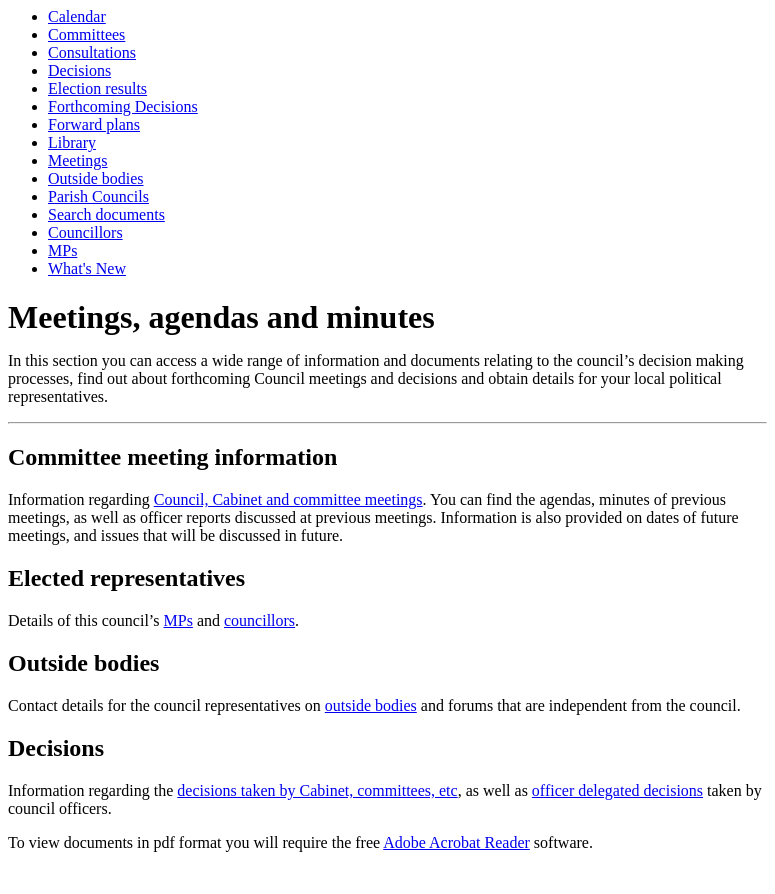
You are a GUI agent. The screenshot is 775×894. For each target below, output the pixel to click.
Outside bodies (96, 178)
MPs (62, 250)
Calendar (77, 16)
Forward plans (94, 124)
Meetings (78, 160)
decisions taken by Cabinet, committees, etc (317, 790)
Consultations (92, 52)
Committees (86, 34)
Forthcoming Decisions (123, 106)
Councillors (85, 232)
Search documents (106, 214)
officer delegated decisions (617, 790)
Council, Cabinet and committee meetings (288, 499)
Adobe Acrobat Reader (456, 842)
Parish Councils (98, 196)
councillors (259, 620)
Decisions (79, 70)
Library (72, 142)
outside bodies (371, 705)
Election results (97, 88)
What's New (87, 268)
